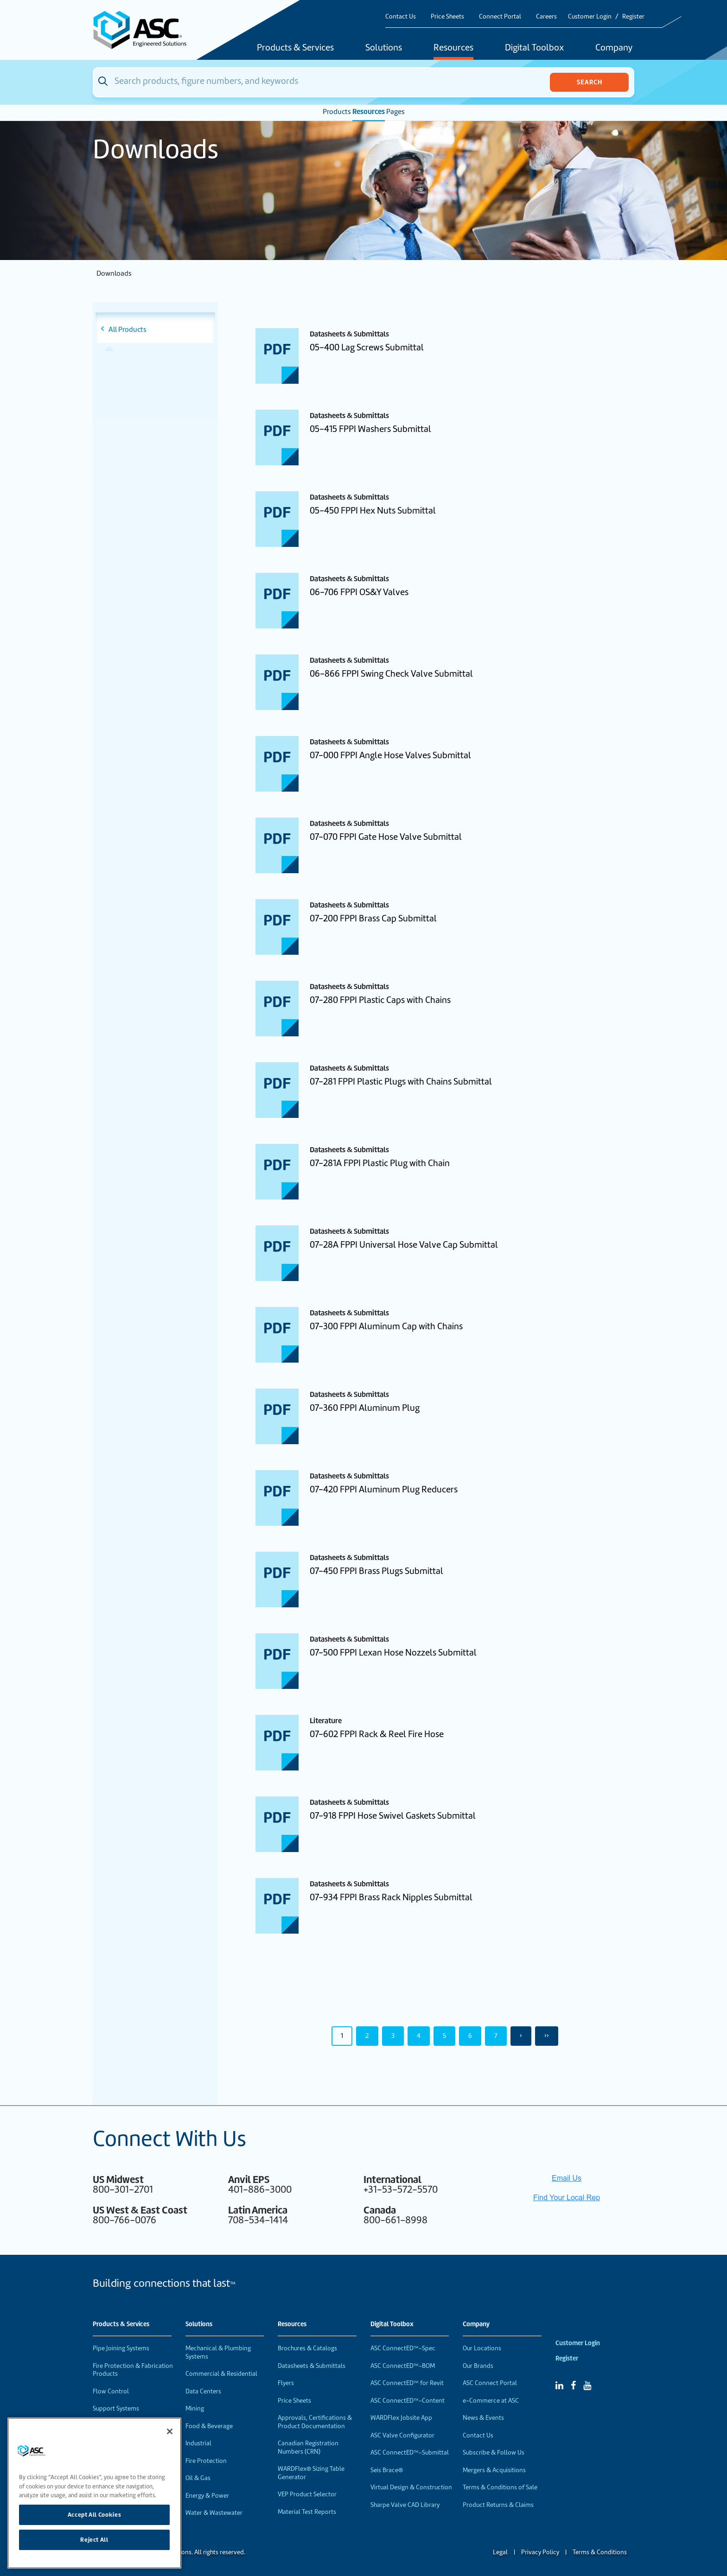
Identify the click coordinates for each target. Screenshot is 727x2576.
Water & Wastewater (213, 2513)
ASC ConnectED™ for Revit (407, 2383)
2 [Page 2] (367, 2035)
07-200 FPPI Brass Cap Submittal (373, 918)
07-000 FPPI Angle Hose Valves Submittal (390, 755)
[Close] (169, 2431)
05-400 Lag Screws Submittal (367, 347)
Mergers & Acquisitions (494, 2470)
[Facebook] (573, 2385)
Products (337, 111)
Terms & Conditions (600, 2552)
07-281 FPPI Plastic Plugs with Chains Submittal (401, 1081)
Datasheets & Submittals (311, 2366)
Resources (453, 48)
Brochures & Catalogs (307, 2348)
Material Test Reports (307, 2512)
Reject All (94, 2540)
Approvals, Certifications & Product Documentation (315, 2422)
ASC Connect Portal (490, 2383)
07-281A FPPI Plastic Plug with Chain (380, 1163)
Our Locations (482, 2348)
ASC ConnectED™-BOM (402, 2366)
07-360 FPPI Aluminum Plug (365, 1408)
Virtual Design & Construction (411, 2487)
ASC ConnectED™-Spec (402, 2348)
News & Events (483, 2418)
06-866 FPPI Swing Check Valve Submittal (391, 673)
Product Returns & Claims (498, 2505)
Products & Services (295, 48)
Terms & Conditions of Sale (500, 2487)
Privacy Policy (540, 2552)
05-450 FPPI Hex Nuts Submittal (373, 510)
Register (633, 16)
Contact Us (400, 16)
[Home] (145, 29)
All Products (127, 329)
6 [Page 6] (470, 2035)
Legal (500, 2552)
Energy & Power (207, 2496)
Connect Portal (500, 16)
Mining (194, 2408)
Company (613, 48)
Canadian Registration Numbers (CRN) (308, 2447)
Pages (395, 111)
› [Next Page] (521, 2035)
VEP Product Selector (307, 2494)
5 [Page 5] (444, 2035)
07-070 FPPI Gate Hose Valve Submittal (386, 837)
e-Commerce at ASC (491, 2401)
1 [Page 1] (342, 2035)
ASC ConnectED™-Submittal (409, 2452)
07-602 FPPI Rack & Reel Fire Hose (377, 1734)
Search (589, 82)
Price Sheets (447, 16)
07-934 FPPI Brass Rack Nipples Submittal (391, 1897)
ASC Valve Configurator (402, 2435)
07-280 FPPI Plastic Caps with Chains (380, 1000)
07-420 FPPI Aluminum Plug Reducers (384, 1489)
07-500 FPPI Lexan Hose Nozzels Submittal (393, 1652)
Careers (546, 16)
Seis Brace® (386, 2470)
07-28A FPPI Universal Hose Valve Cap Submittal (404, 1244)
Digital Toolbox (534, 48)
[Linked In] (559, 2385)
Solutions (383, 48)
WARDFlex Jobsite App (401, 2418)
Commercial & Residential (221, 2374)
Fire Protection (206, 2461)
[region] (94, 2493)
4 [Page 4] (419, 2035)
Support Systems (116, 2408)
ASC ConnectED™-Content (407, 2401)
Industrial (198, 2443)
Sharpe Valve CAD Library (405, 2505)
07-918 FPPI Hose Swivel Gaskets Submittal (393, 1815)
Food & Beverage (209, 2426)
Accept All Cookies (94, 2515)
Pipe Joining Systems (121, 2348)
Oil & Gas (197, 2478)
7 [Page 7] (495, 2035)
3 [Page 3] (393, 2035)
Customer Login (590, 16)
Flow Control (111, 2391)
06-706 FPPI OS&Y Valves (359, 592)
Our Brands (478, 2366)
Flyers (286, 2383)
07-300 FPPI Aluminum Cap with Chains (386, 1326)
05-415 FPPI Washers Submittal (370, 429)
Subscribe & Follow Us (493, 2452)
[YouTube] (587, 2385)
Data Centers (203, 2391)
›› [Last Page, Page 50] (546, 2035)
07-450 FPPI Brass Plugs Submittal (376, 1571)
